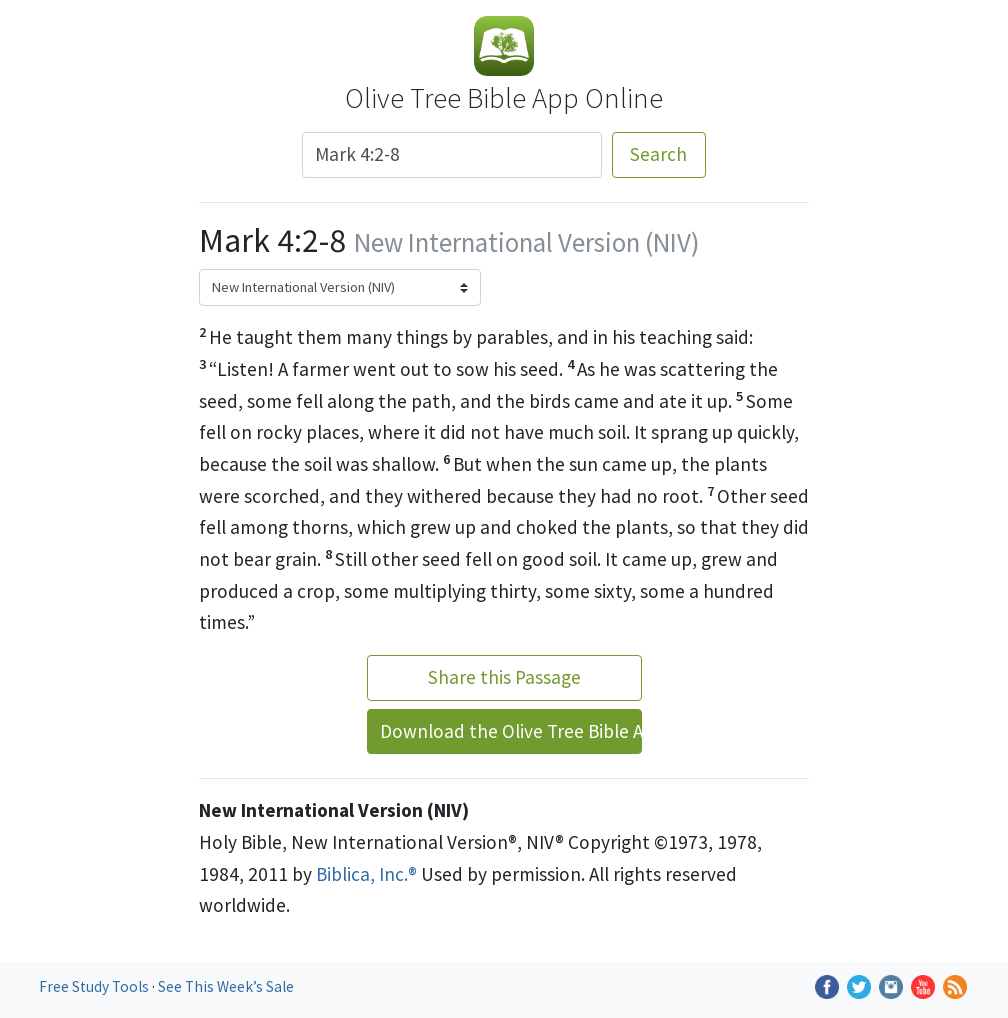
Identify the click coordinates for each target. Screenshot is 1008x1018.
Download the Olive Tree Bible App (511, 731)
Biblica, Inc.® (366, 874)
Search (658, 154)
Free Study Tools (95, 986)
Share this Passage (504, 677)
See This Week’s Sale (226, 986)
